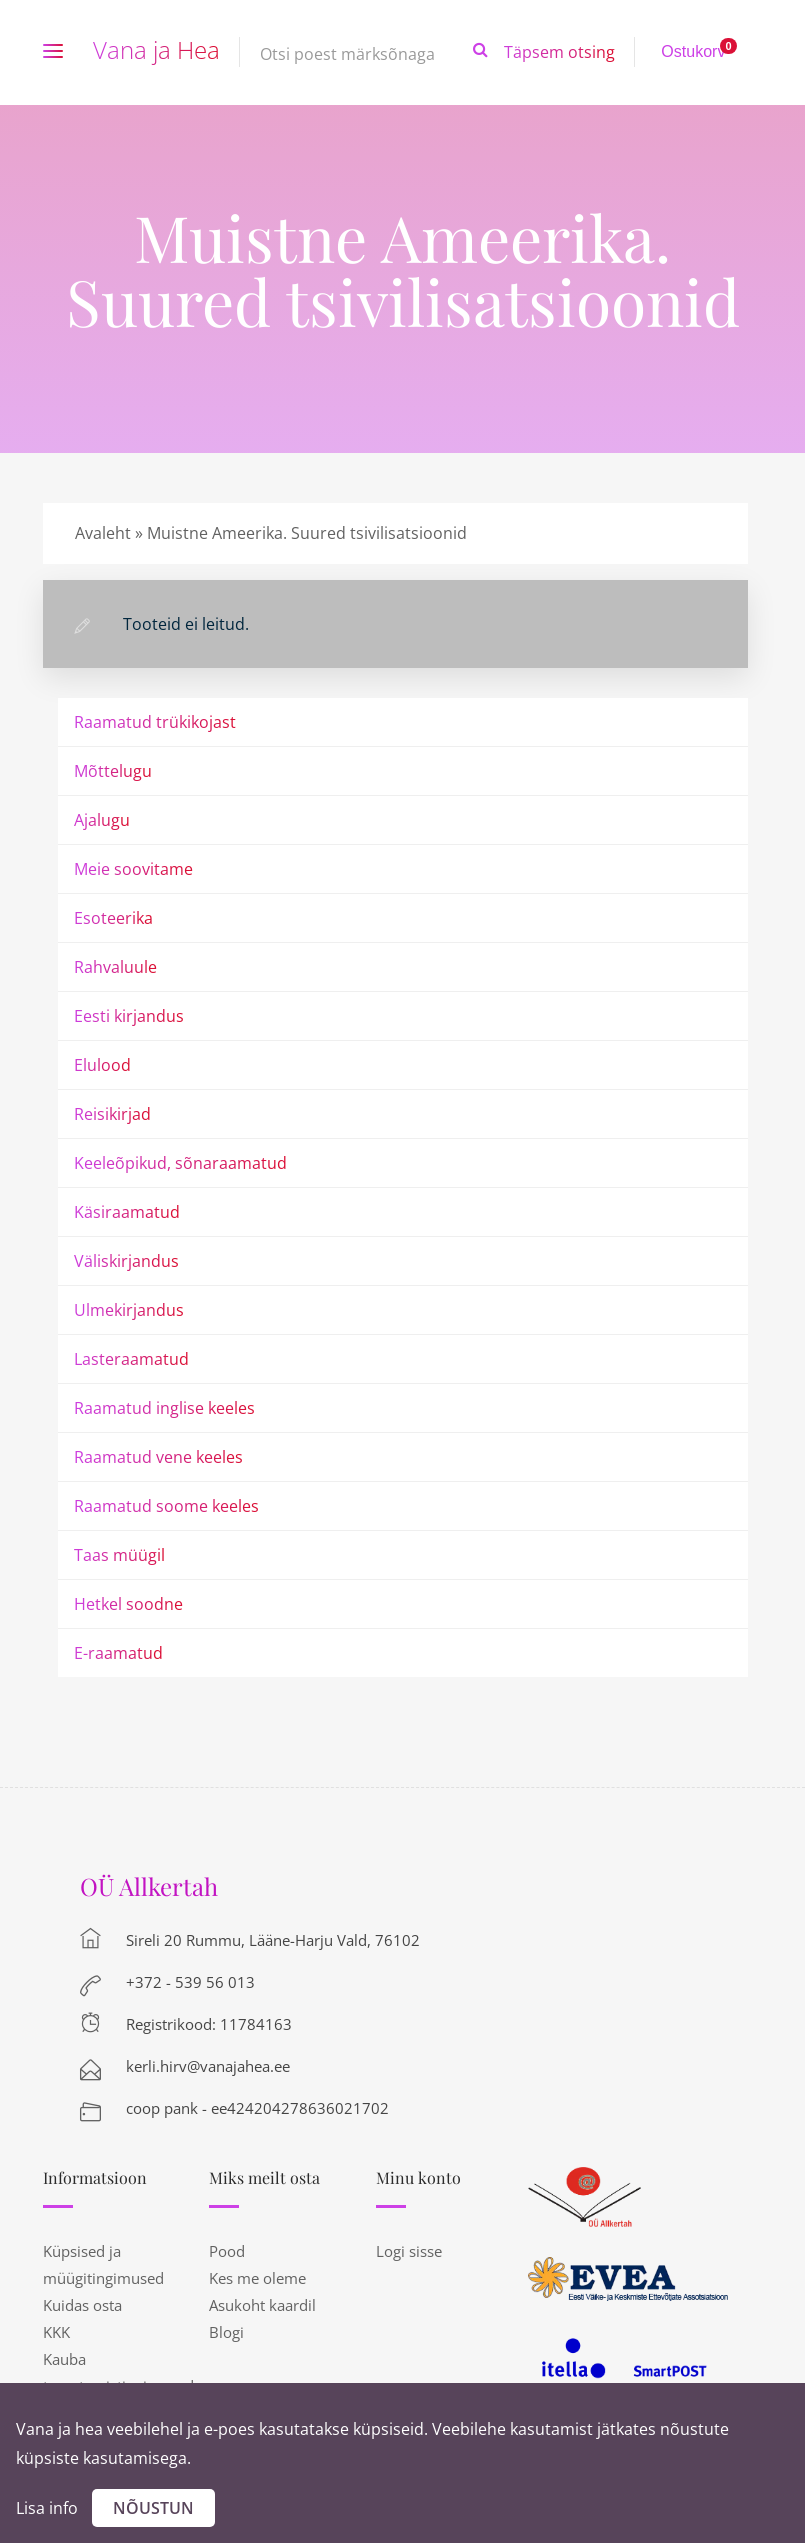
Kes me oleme (257, 2278)
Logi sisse (409, 2251)
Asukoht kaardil (262, 2305)
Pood (227, 2251)
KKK (56, 2332)
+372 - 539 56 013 (190, 1982)
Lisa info (47, 2508)
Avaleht (103, 533)
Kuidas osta (82, 2305)
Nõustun (153, 2508)
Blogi (226, 2332)
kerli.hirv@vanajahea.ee (208, 2066)
